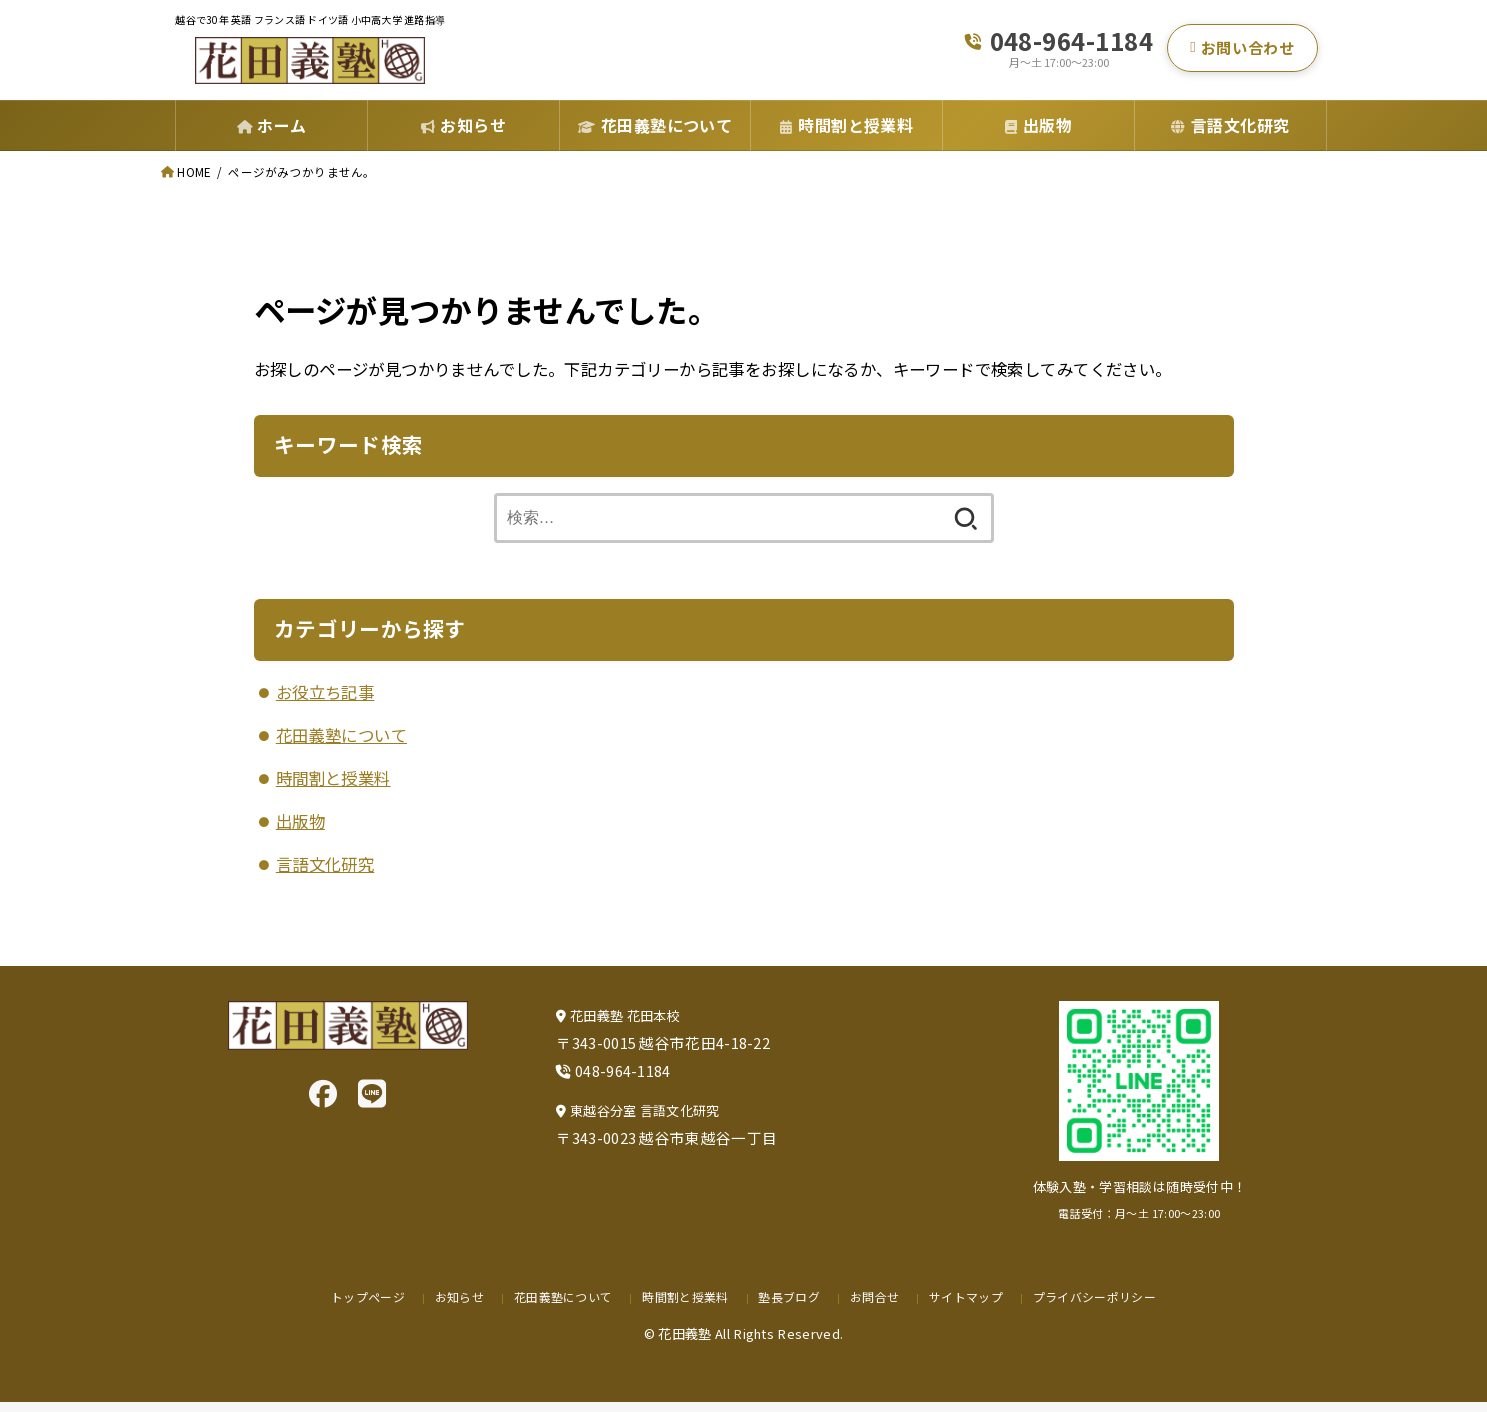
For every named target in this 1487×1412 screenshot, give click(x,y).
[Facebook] (323, 1102)
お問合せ (876, 1306)
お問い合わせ (1242, 52)
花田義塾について (341, 745)
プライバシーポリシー (1103, 1306)
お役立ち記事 (325, 702)
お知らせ (449, 1306)
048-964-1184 (1072, 45)
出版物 (300, 831)
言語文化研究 (325, 874)
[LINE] (372, 1102)
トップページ (356, 1306)
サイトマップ (970, 1306)
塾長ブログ (790, 1306)
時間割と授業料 (333, 788)
